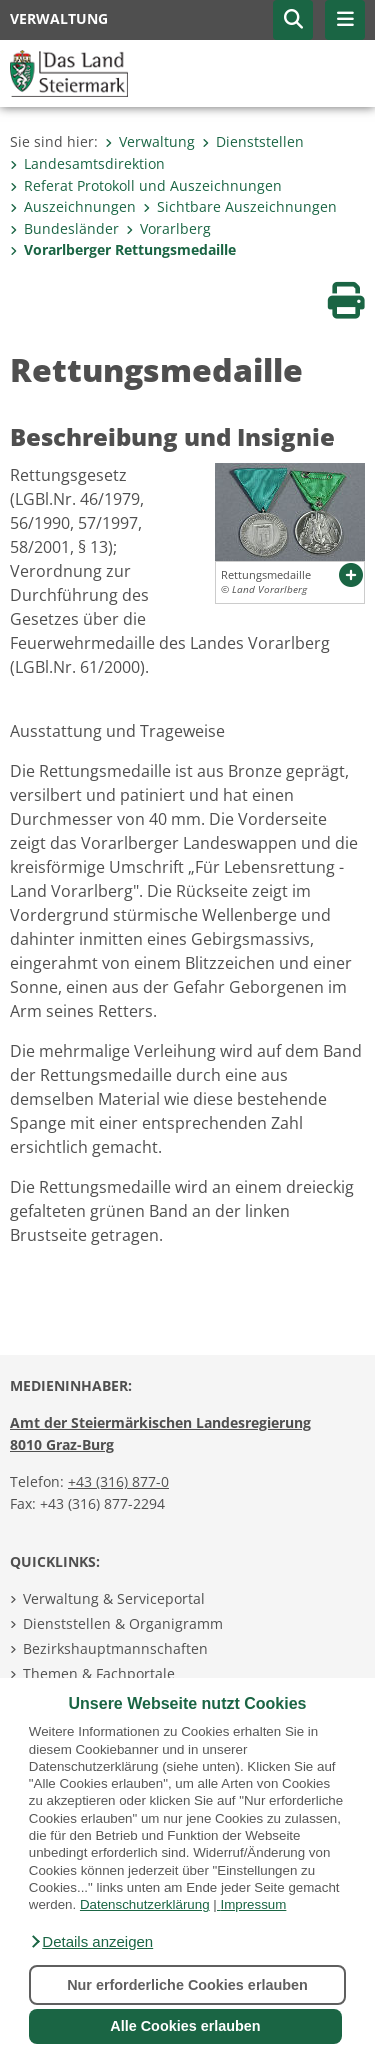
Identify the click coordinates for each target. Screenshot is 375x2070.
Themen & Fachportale (99, 1673)
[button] (91, 1942)
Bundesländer (64, 228)
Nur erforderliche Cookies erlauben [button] (187, 1985)
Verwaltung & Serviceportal (114, 1598)
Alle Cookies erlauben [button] (185, 2026)
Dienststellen (253, 141)
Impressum (253, 1904)
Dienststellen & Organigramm (123, 1623)
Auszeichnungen (73, 206)
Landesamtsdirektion (87, 163)
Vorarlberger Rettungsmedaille (123, 249)
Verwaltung (150, 141)
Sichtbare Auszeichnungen (240, 206)
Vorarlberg (168, 228)
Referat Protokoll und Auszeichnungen (146, 185)
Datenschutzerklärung (145, 1904)
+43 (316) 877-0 (118, 1481)
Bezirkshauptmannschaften (115, 1648)
